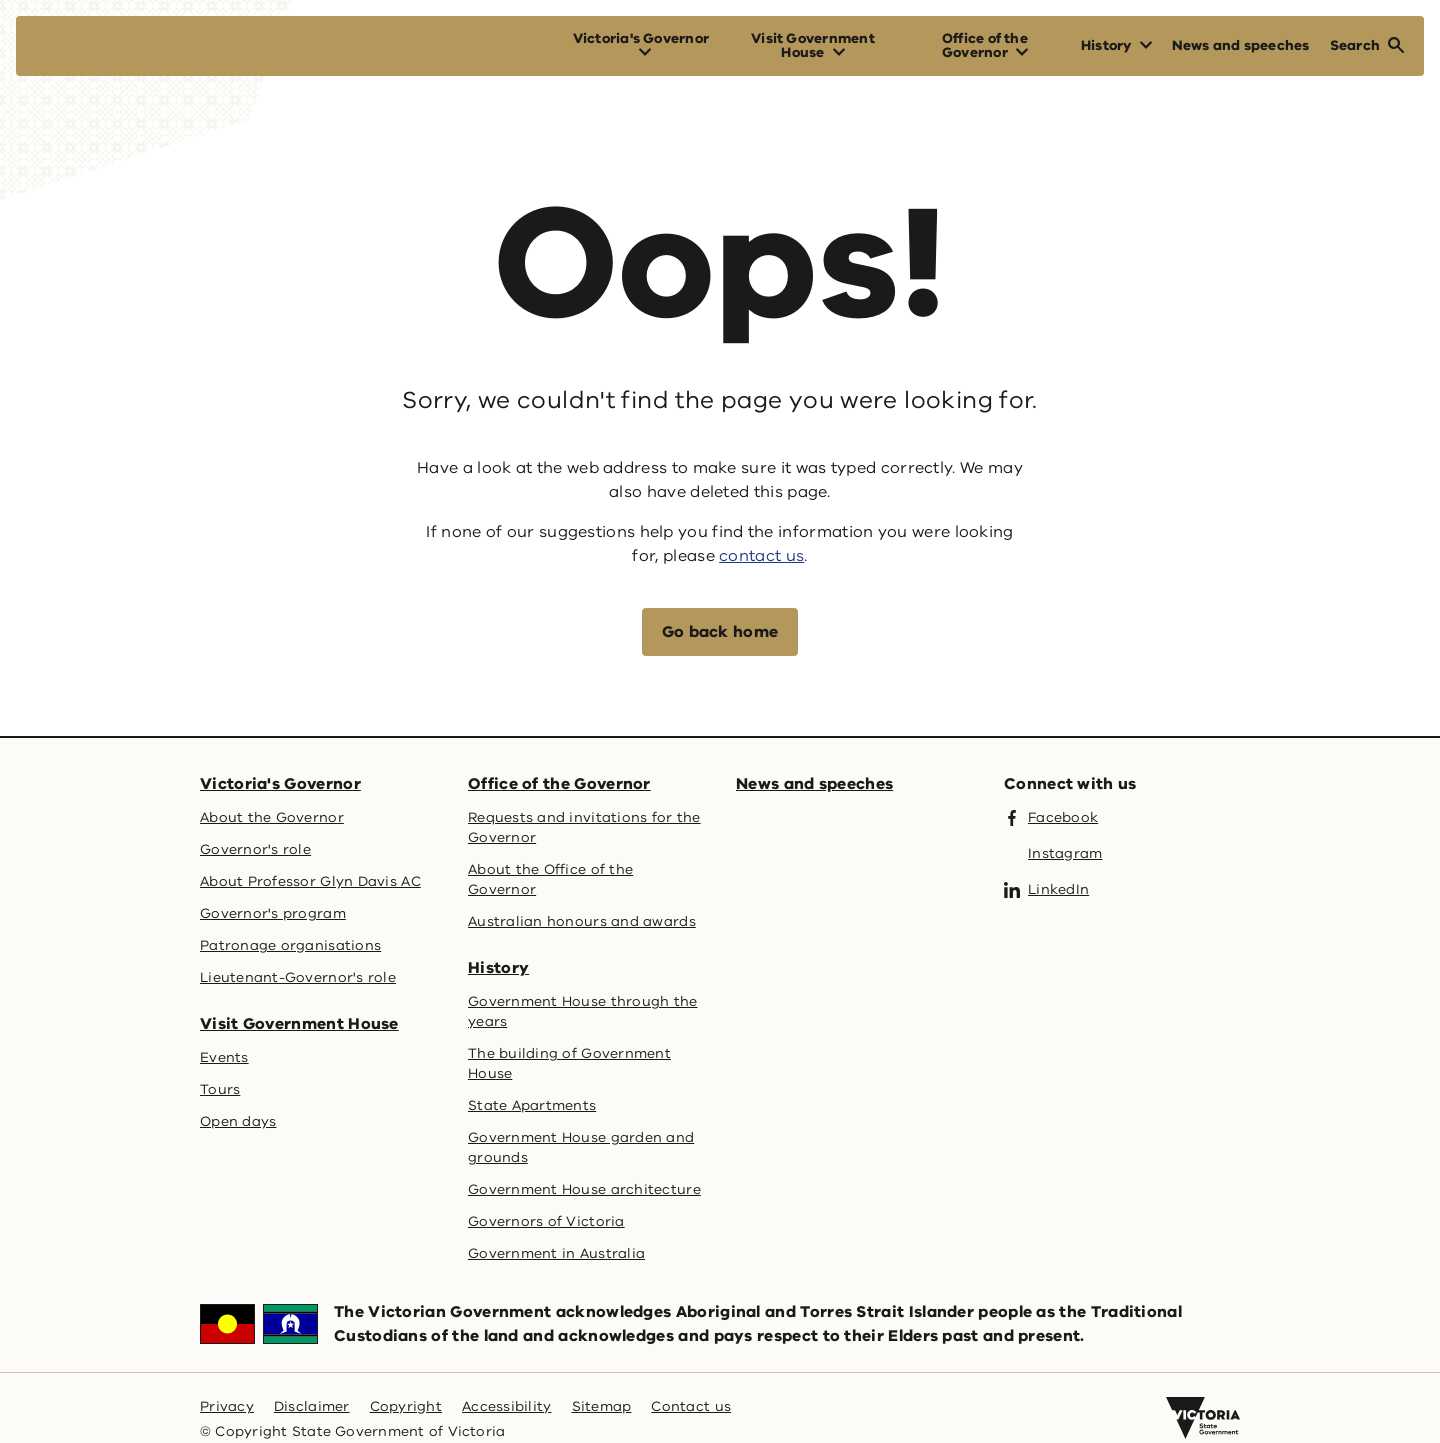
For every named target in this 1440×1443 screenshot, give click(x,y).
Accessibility (507, 1406)
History (498, 968)
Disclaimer (312, 1406)
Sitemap (602, 1406)
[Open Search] (1367, 46)
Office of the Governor (559, 784)
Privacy (227, 1406)
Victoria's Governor (280, 784)
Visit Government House (299, 1024)
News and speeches (814, 784)
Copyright (406, 1406)
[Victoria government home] (1203, 1418)
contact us (761, 556)
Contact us (691, 1406)
